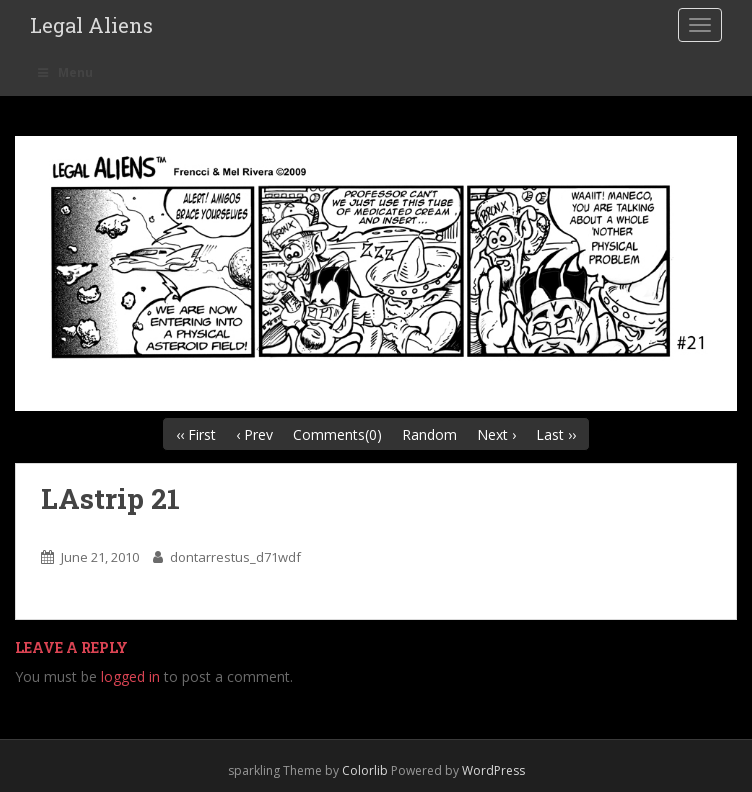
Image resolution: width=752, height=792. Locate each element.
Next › (496, 434)
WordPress (493, 770)
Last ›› (556, 434)
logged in (130, 676)
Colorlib (365, 770)
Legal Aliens (91, 25)
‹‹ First (196, 434)
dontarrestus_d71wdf (235, 557)
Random (429, 434)
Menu (64, 72)
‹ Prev (254, 434)
